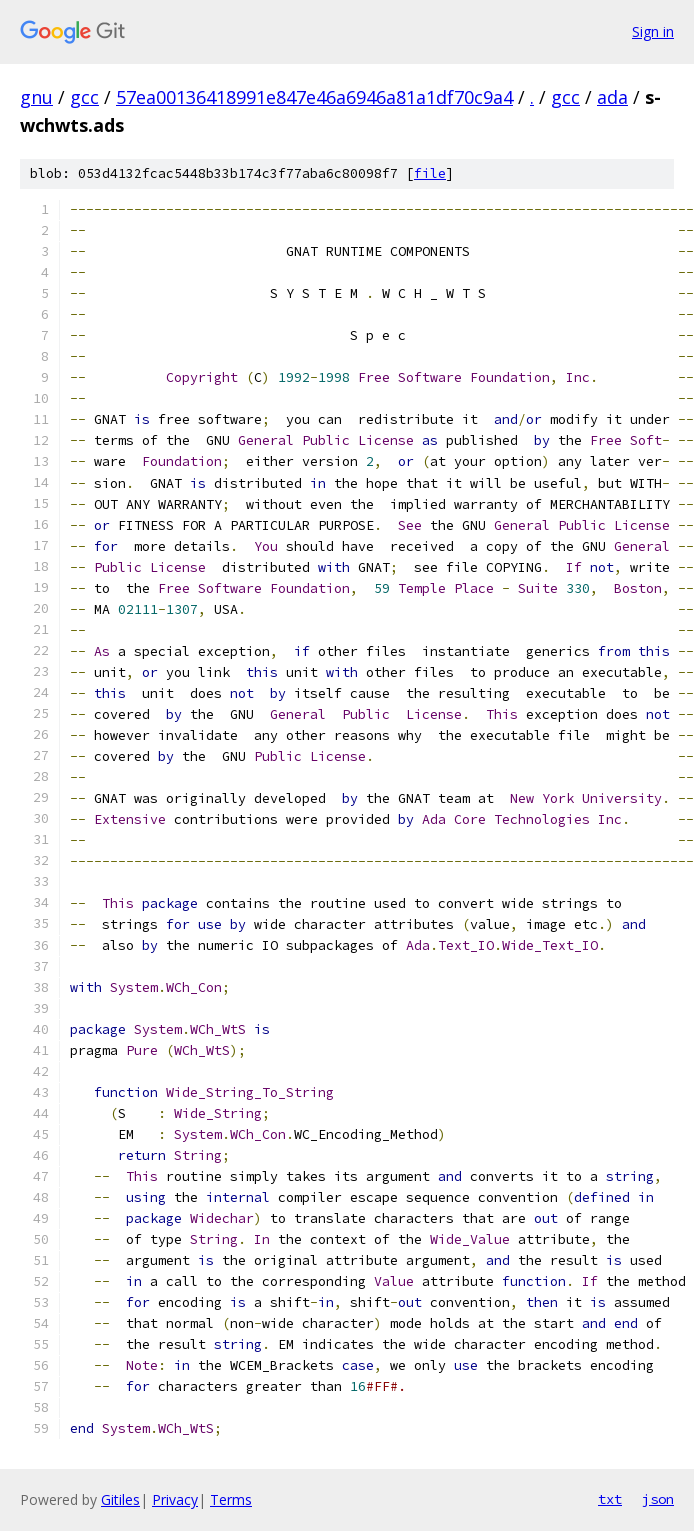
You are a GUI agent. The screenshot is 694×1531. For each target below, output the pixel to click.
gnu (36, 97)
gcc (84, 97)
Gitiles (120, 1499)
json (658, 1499)
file (430, 173)
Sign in (653, 31)
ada (612, 97)
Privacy (175, 1499)
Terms (231, 1499)
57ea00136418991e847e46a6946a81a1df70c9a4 (314, 97)
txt (610, 1499)
